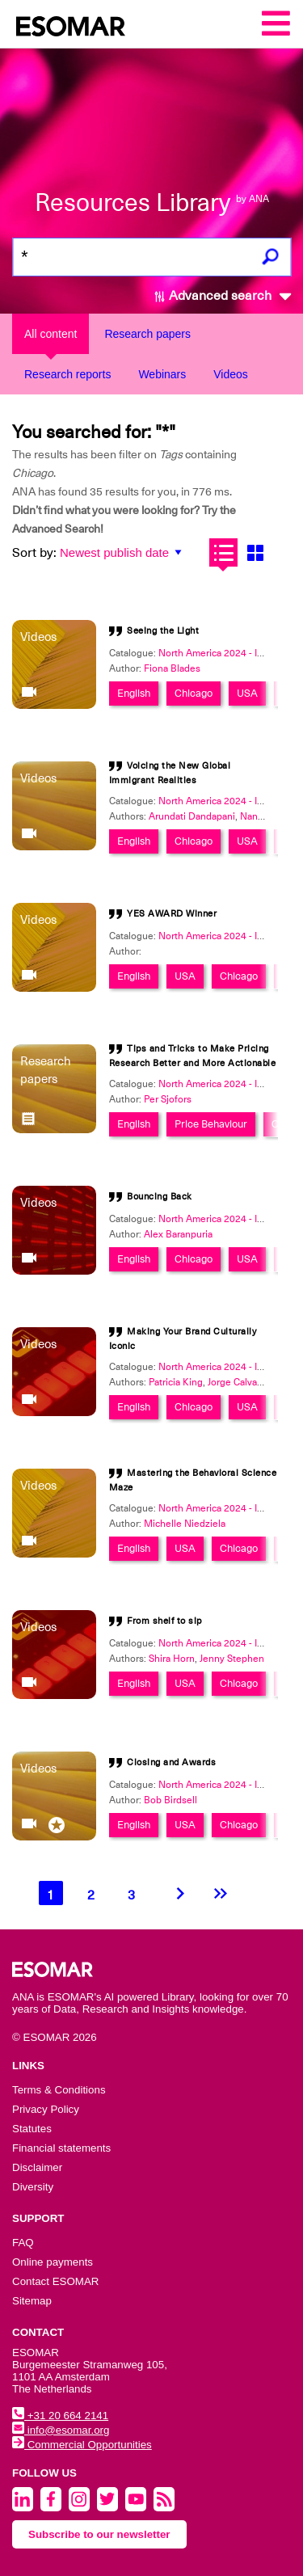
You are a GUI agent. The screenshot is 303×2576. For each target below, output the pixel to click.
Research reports (67, 374)
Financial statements (61, 2148)
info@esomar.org (60, 2430)
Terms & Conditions (59, 2090)
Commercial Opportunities (82, 2445)
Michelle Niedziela (184, 1523)
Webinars (162, 374)
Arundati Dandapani (192, 816)
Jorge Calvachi (239, 1382)
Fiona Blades (172, 668)
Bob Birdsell (170, 1800)
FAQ (23, 2243)
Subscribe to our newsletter (99, 2534)
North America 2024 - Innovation (229, 653)
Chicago (194, 693)
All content (50, 333)
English (133, 693)
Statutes (32, 2129)
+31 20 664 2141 (60, 2415)
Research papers (147, 333)
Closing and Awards (171, 1762)
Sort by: (34, 553)
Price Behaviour (211, 1124)
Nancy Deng (267, 816)
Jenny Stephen (232, 1658)
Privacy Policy (45, 2109)
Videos (230, 374)
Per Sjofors (167, 1099)
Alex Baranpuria (178, 1234)
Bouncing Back (159, 1197)
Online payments (52, 2262)
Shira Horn (172, 1658)
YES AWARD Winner (172, 914)
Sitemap (32, 2301)
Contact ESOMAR (55, 2281)
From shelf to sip (164, 1621)
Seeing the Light (163, 631)
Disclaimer (37, 2167)
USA (247, 693)
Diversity (32, 2187)
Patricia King (176, 1382)
